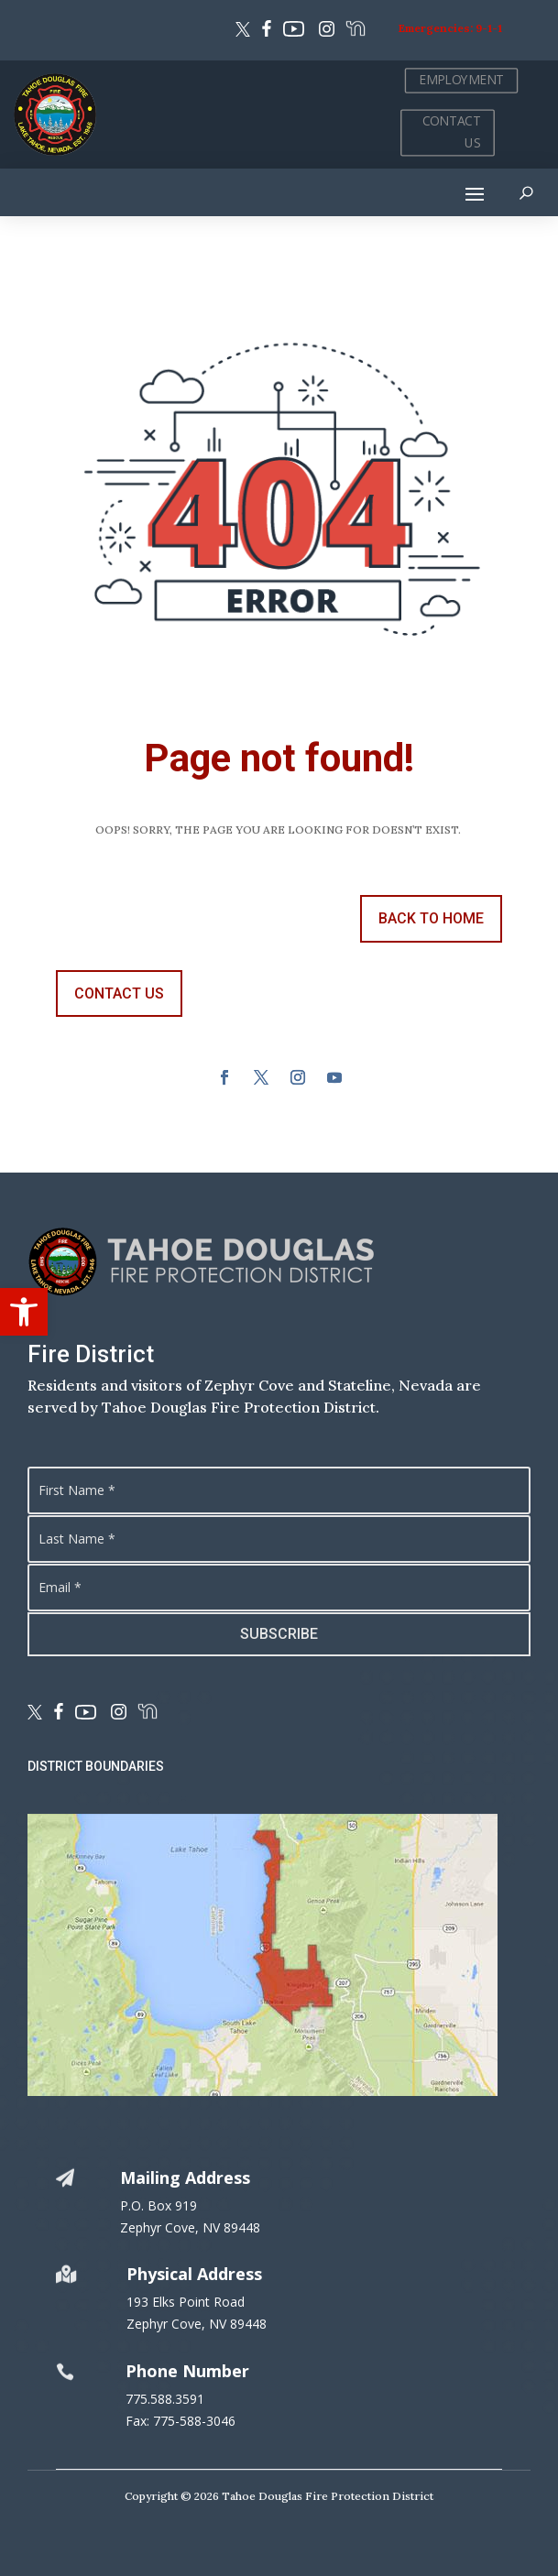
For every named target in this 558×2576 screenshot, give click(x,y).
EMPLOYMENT (461, 80)
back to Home (431, 918)
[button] (24, 1312)
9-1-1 (489, 28)
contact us (119, 993)
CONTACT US (450, 132)
